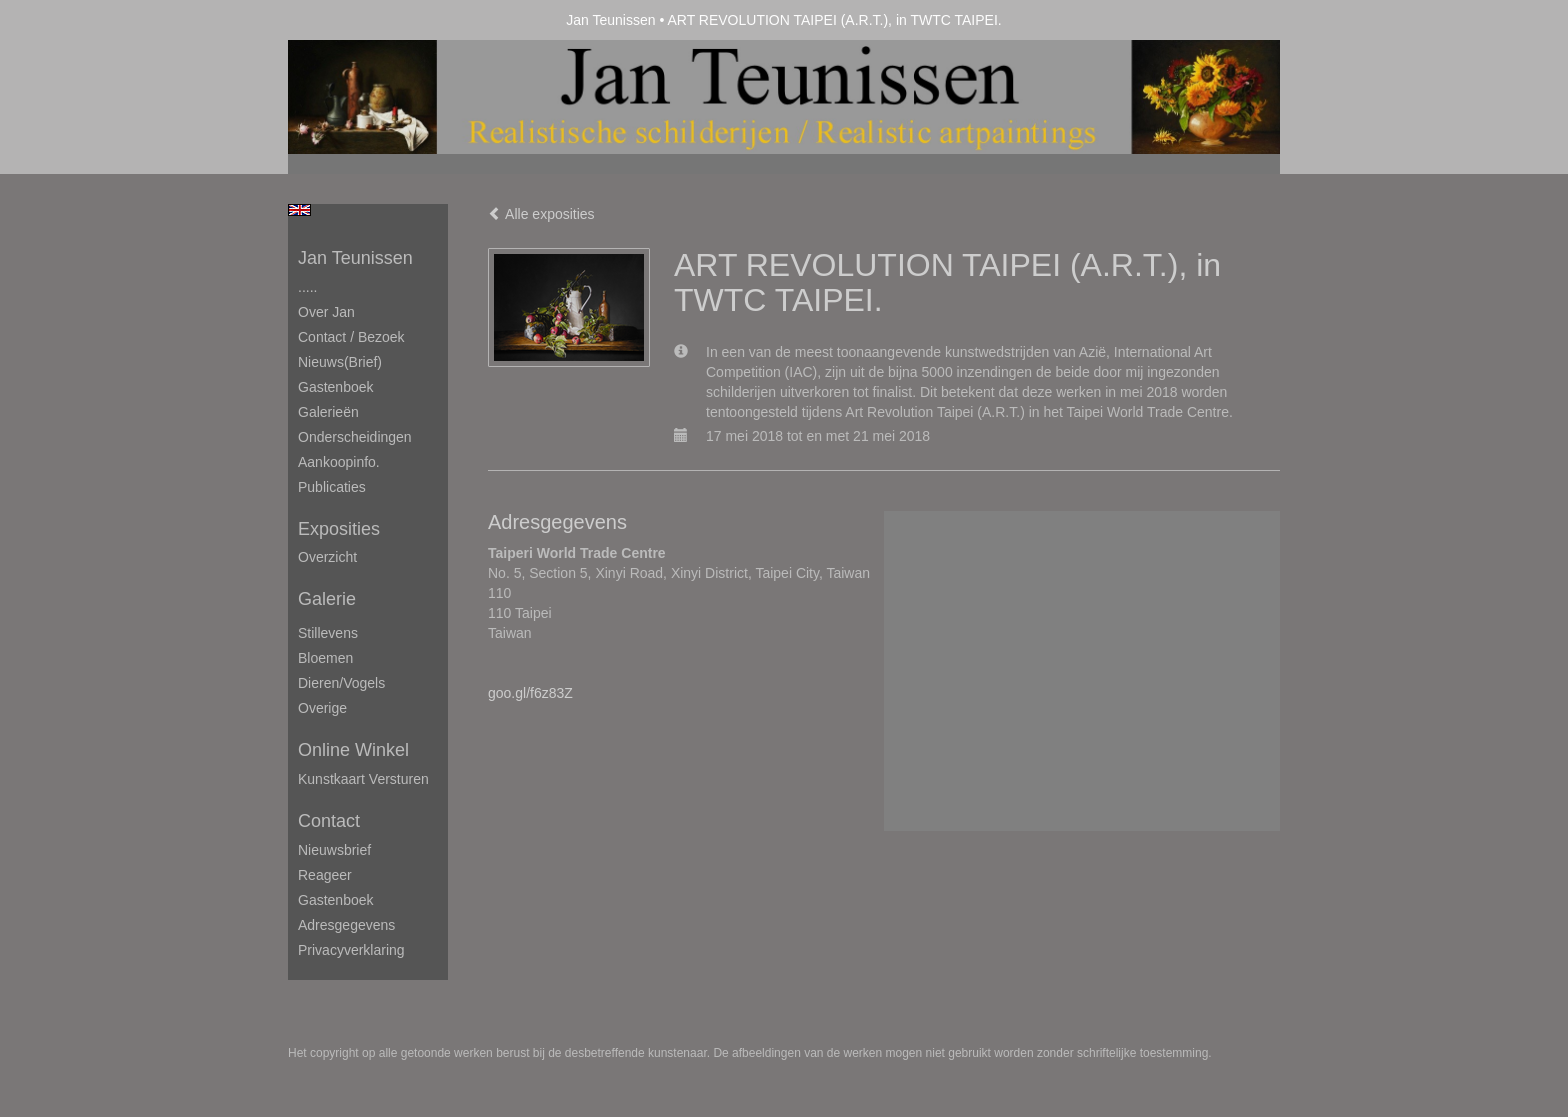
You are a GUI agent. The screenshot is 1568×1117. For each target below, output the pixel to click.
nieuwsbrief (334, 850)
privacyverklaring (351, 950)
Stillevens (328, 633)
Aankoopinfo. (339, 462)
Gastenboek (336, 387)
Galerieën (328, 412)
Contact (329, 821)
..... (307, 287)
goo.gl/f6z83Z (530, 693)
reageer (325, 875)
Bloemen (325, 658)
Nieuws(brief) (340, 362)
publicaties (332, 487)
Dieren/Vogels (341, 683)
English (299, 210)
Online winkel (353, 750)
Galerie (327, 599)
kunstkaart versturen (363, 779)
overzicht (327, 557)
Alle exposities (541, 214)
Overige (322, 708)
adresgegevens (346, 925)
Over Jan (326, 312)
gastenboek (336, 900)
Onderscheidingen (355, 437)
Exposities (339, 529)
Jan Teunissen (610, 20)
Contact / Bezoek (351, 337)
